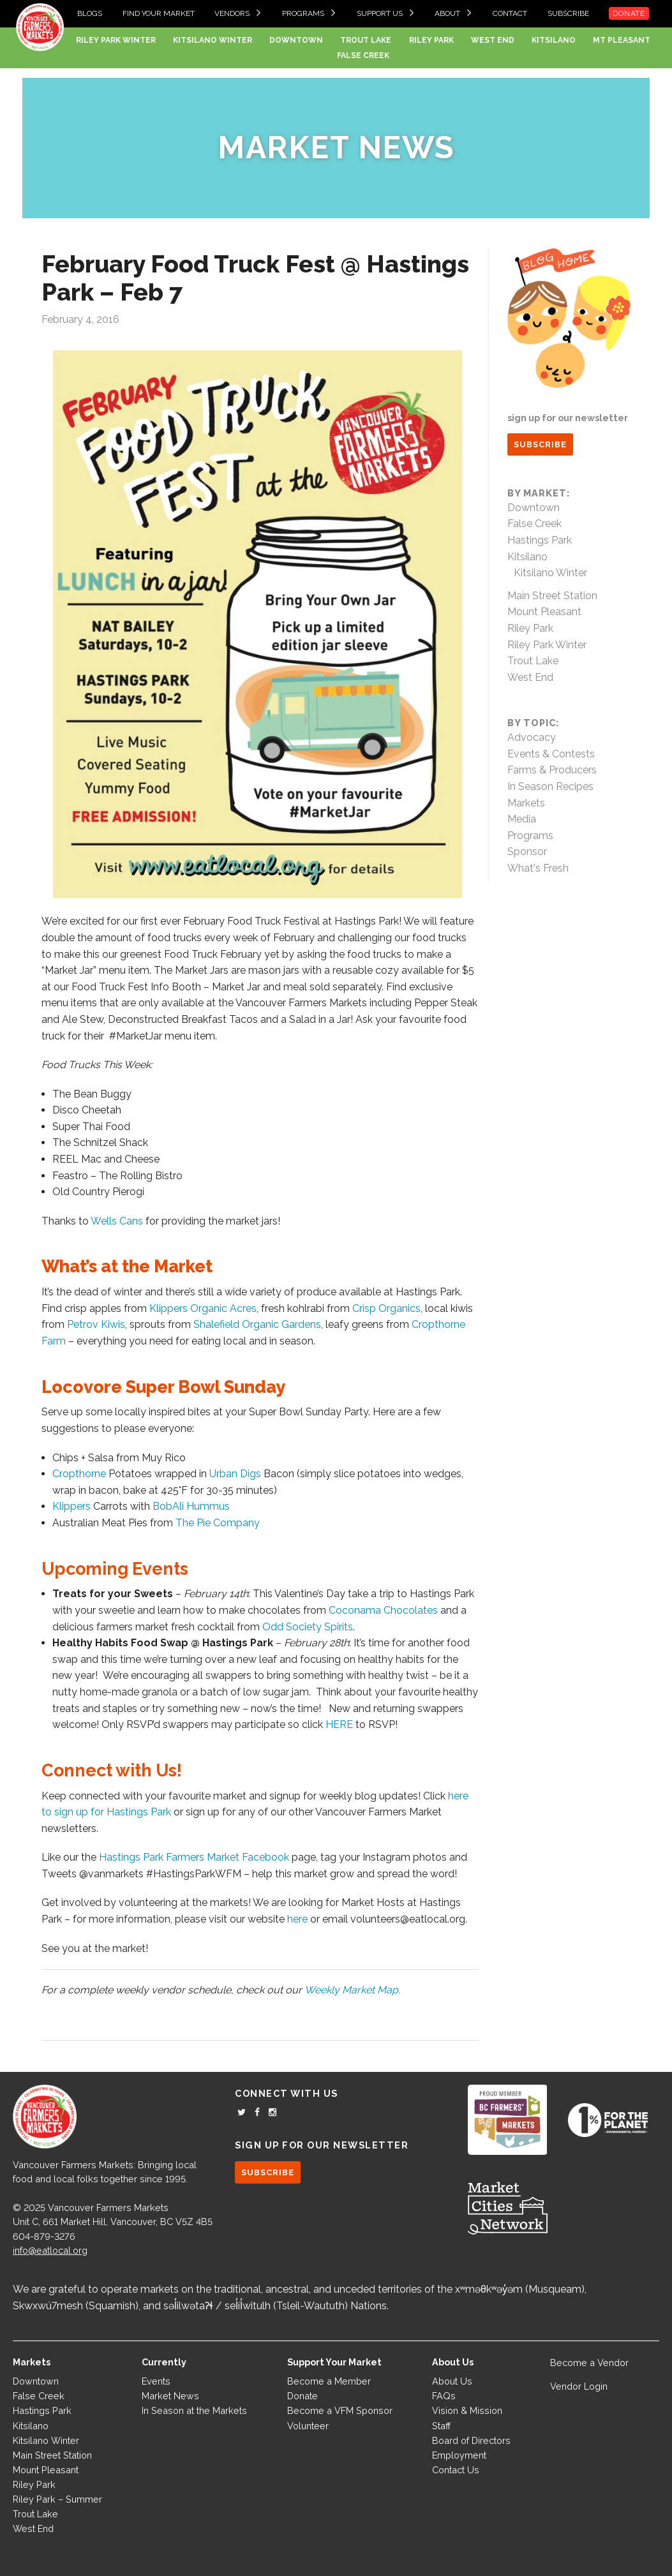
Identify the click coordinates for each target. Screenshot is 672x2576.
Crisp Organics (386, 1308)
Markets (526, 803)
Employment (459, 2455)
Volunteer (308, 2425)
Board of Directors (471, 2440)
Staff (441, 2425)
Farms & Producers (552, 770)
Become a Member (329, 2381)
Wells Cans (117, 1221)
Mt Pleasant (621, 40)
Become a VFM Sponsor (339, 2410)
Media (521, 819)
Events (156, 2381)
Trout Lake (365, 40)
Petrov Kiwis (96, 1324)
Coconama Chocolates (384, 1610)
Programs (303, 13)
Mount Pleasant (544, 612)
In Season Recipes (550, 786)
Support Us (380, 13)
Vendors (232, 13)
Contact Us (455, 2469)
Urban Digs (235, 1474)
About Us (452, 2381)
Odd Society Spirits (307, 1627)
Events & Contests (551, 754)
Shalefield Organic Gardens (257, 1324)
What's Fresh (538, 868)
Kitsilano (554, 40)
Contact (510, 13)
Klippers (71, 1506)
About (447, 13)
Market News (336, 147)
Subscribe (568, 13)
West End (492, 40)
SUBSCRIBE (540, 444)
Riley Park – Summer (57, 2499)
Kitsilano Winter (212, 40)
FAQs (444, 2395)
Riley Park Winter (116, 40)
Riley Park (431, 40)
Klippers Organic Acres (203, 1308)
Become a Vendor (589, 2362)
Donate (629, 13)
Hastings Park (539, 540)
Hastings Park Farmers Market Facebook (195, 1857)
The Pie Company (217, 1523)
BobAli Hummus (191, 1506)
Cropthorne (79, 1474)
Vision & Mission (467, 2410)
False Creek (363, 55)
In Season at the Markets (194, 2410)
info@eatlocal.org (50, 2250)
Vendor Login (579, 2386)
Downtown (296, 40)
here (297, 1919)
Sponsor (527, 851)
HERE (340, 1724)
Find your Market (159, 13)
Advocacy (531, 737)
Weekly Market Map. (352, 1990)
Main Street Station (552, 596)
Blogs (89, 13)
